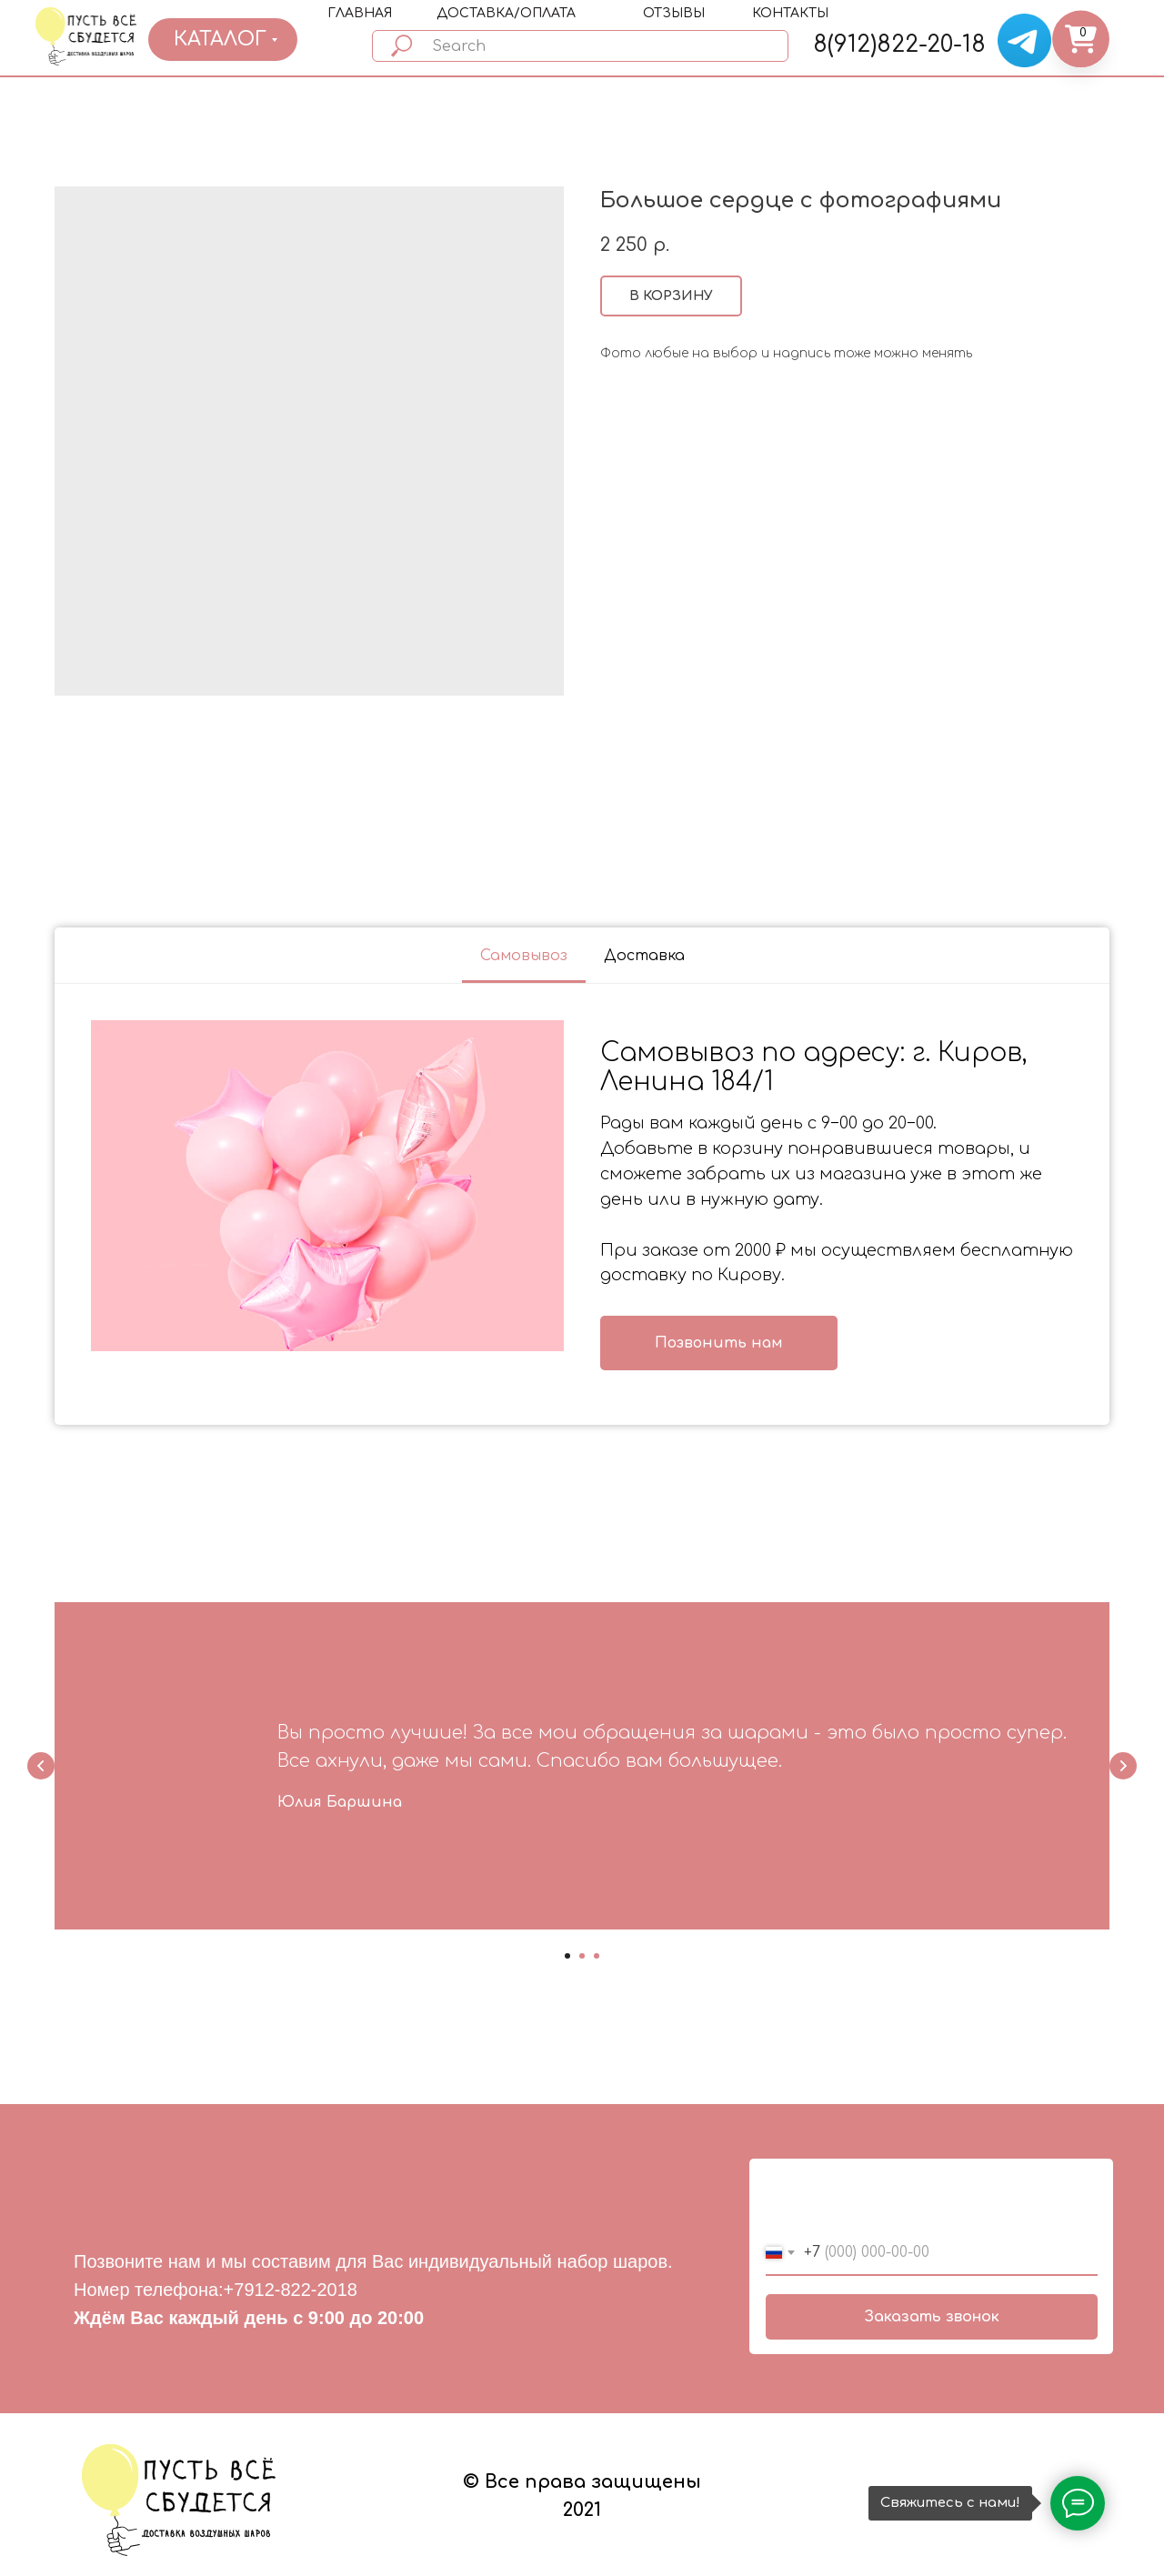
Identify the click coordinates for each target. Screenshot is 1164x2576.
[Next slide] (1123, 1765)
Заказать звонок (932, 2317)
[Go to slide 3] (596, 1956)
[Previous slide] (41, 1765)
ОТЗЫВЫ (674, 13)
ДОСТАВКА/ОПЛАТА (506, 13)
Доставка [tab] (644, 955)
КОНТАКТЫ (790, 13)
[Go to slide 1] (567, 1956)
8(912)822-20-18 (899, 44)
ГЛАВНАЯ (359, 13)
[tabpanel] (582, 1205)
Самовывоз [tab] (523, 955)
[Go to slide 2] (582, 1956)
